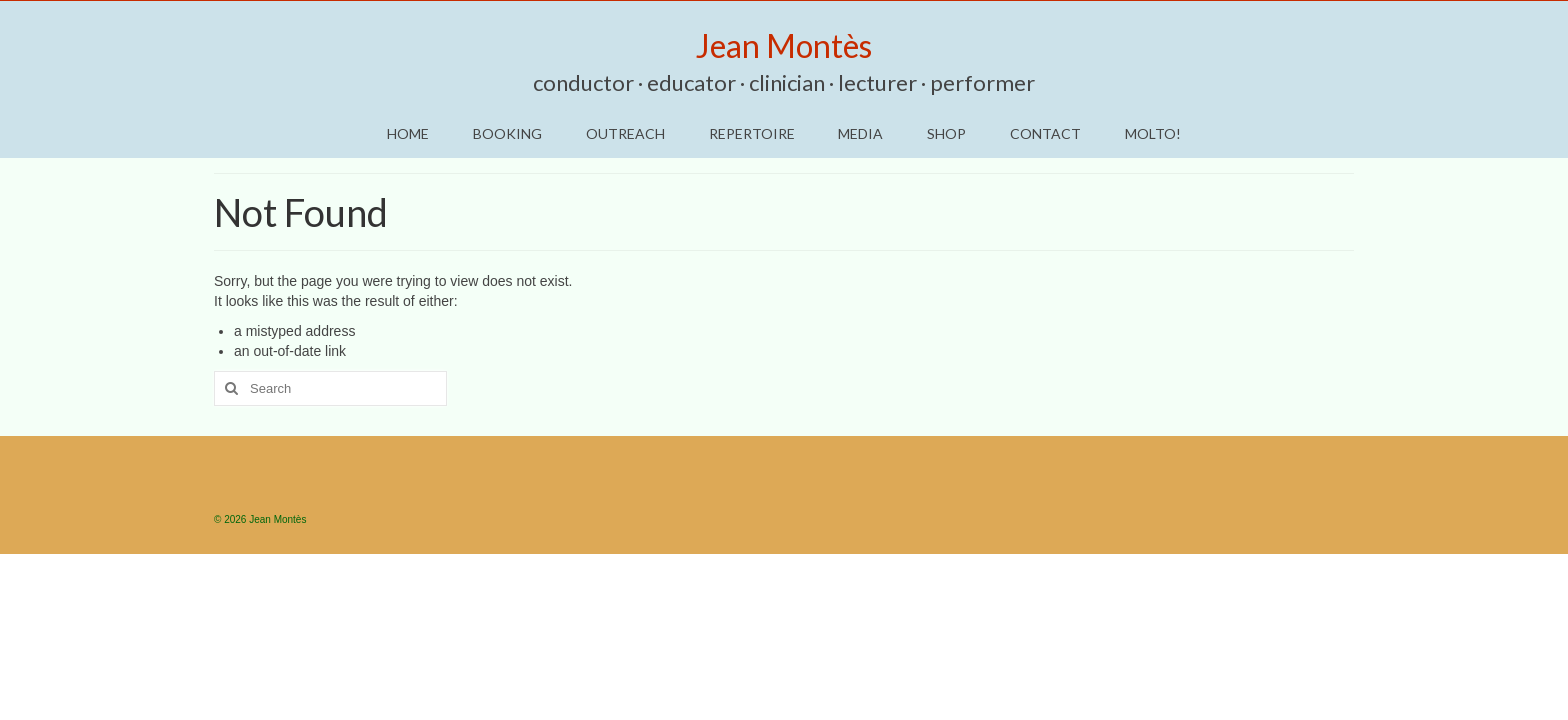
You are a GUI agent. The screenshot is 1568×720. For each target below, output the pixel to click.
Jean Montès (784, 45)
